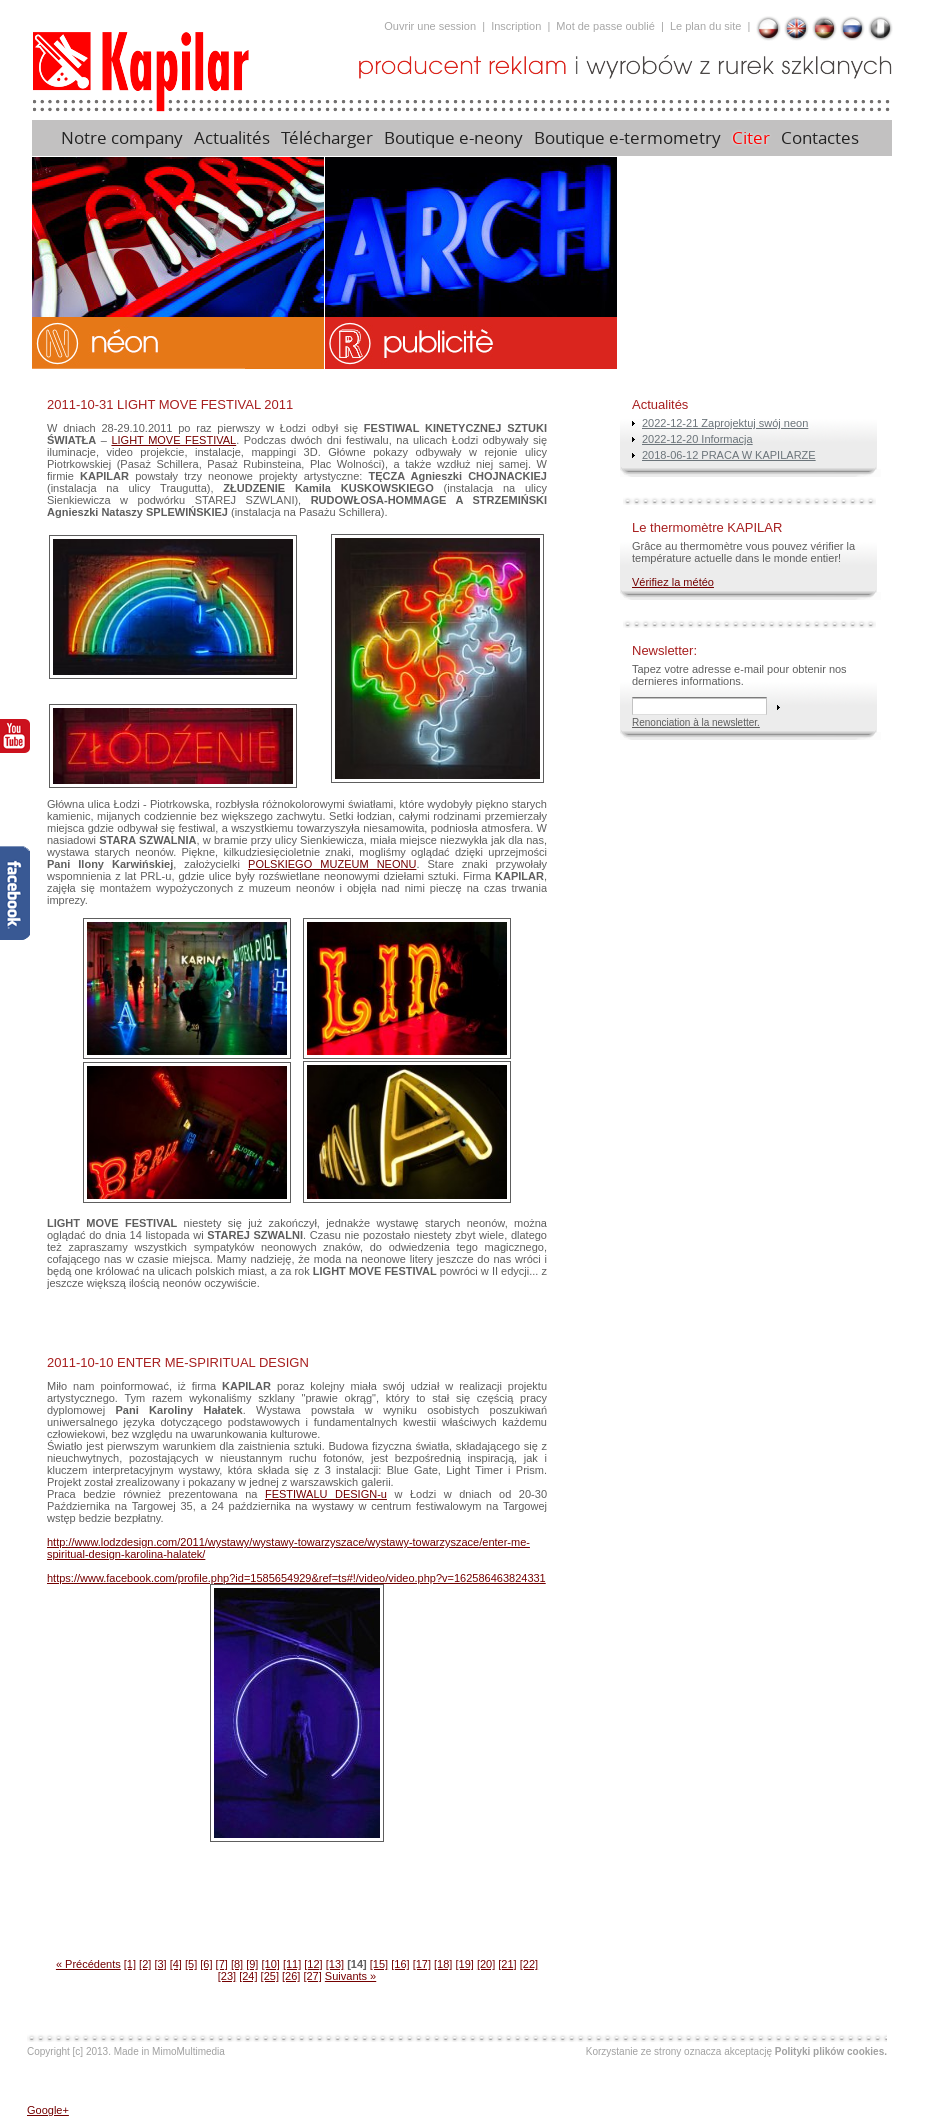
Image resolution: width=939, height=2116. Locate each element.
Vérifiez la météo (673, 582)
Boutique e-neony (453, 138)
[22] (529, 1964)
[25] (270, 1976)
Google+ (48, 2110)
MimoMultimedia (188, 2051)
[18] (443, 1964)
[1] (130, 1964)
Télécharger (327, 138)
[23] (227, 1976)
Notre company (122, 138)
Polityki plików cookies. (831, 2051)
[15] (379, 1964)
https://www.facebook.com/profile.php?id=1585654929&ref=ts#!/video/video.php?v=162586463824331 (296, 1578)
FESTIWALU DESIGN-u (326, 1494)
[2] (145, 1964)
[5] (191, 1964)
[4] (176, 1964)
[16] (400, 1964)
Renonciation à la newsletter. (696, 722)
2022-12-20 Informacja (697, 439)
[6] (206, 1964)
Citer (751, 138)
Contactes (822, 138)
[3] (160, 1964)
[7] (222, 1964)
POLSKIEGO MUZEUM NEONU (332, 864)
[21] (507, 1964)
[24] (248, 1976)
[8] (237, 1964)
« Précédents (88, 1964)
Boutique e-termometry (627, 138)
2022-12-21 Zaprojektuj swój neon (725, 423)
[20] (486, 1964)
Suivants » (350, 1976)
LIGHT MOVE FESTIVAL (173, 440)
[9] (252, 1964)
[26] (291, 1976)
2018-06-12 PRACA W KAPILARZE (729, 455)
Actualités (232, 138)
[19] (464, 1964)
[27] (312, 1976)
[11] (292, 1964)
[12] (313, 1964)
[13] (335, 1964)
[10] (270, 1964)
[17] (422, 1964)
